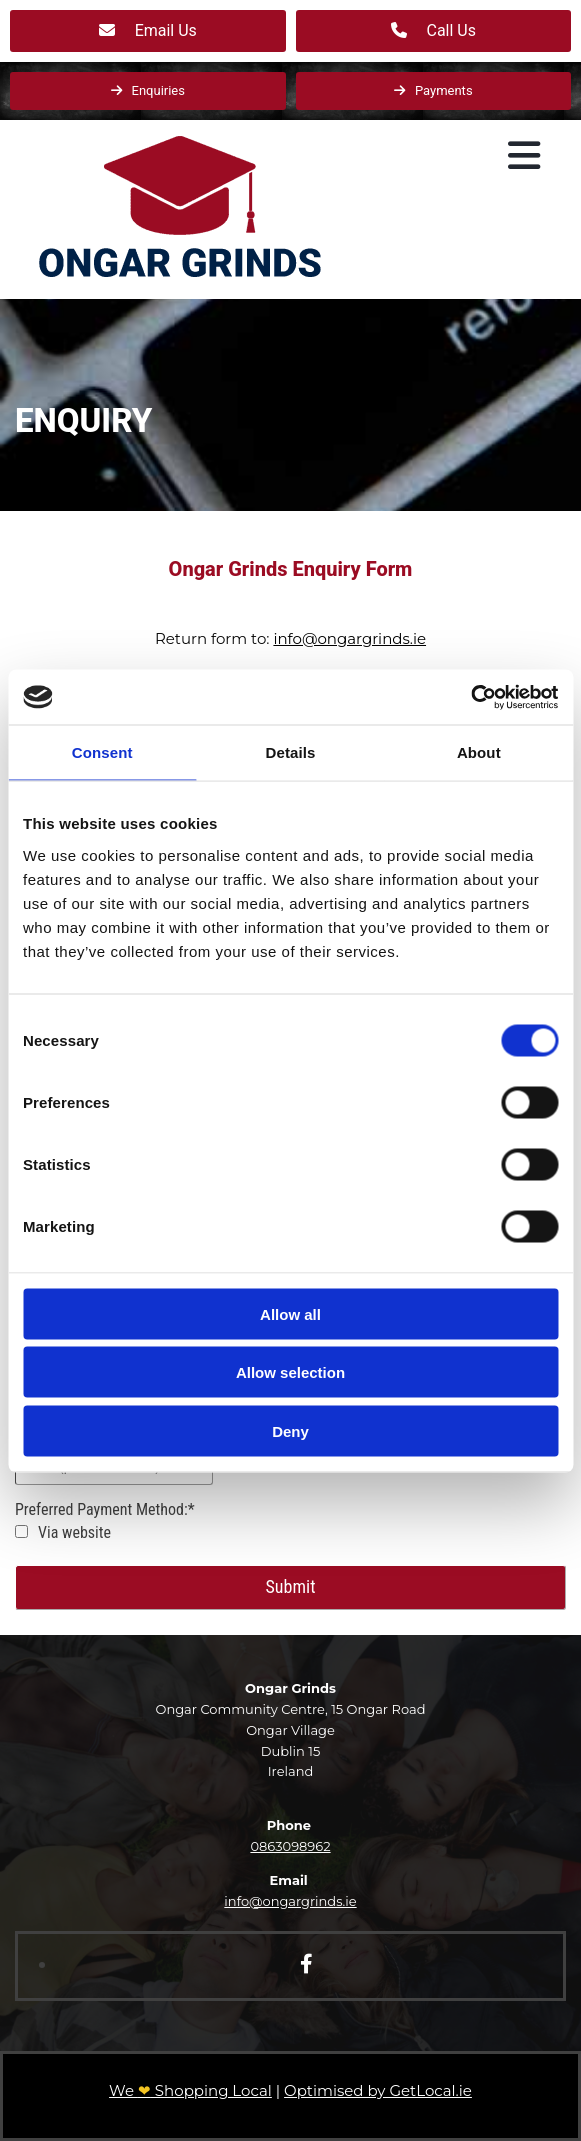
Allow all (290, 1313)
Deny (290, 1430)
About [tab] (479, 752)
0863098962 (290, 1846)
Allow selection (290, 1372)
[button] (148, 31)
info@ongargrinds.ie (349, 638)
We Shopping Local (190, 2090)
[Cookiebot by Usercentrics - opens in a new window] (470, 697)
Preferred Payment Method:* (105, 1509)
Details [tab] (291, 752)
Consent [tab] (102, 752)
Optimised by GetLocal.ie (378, 2090)
